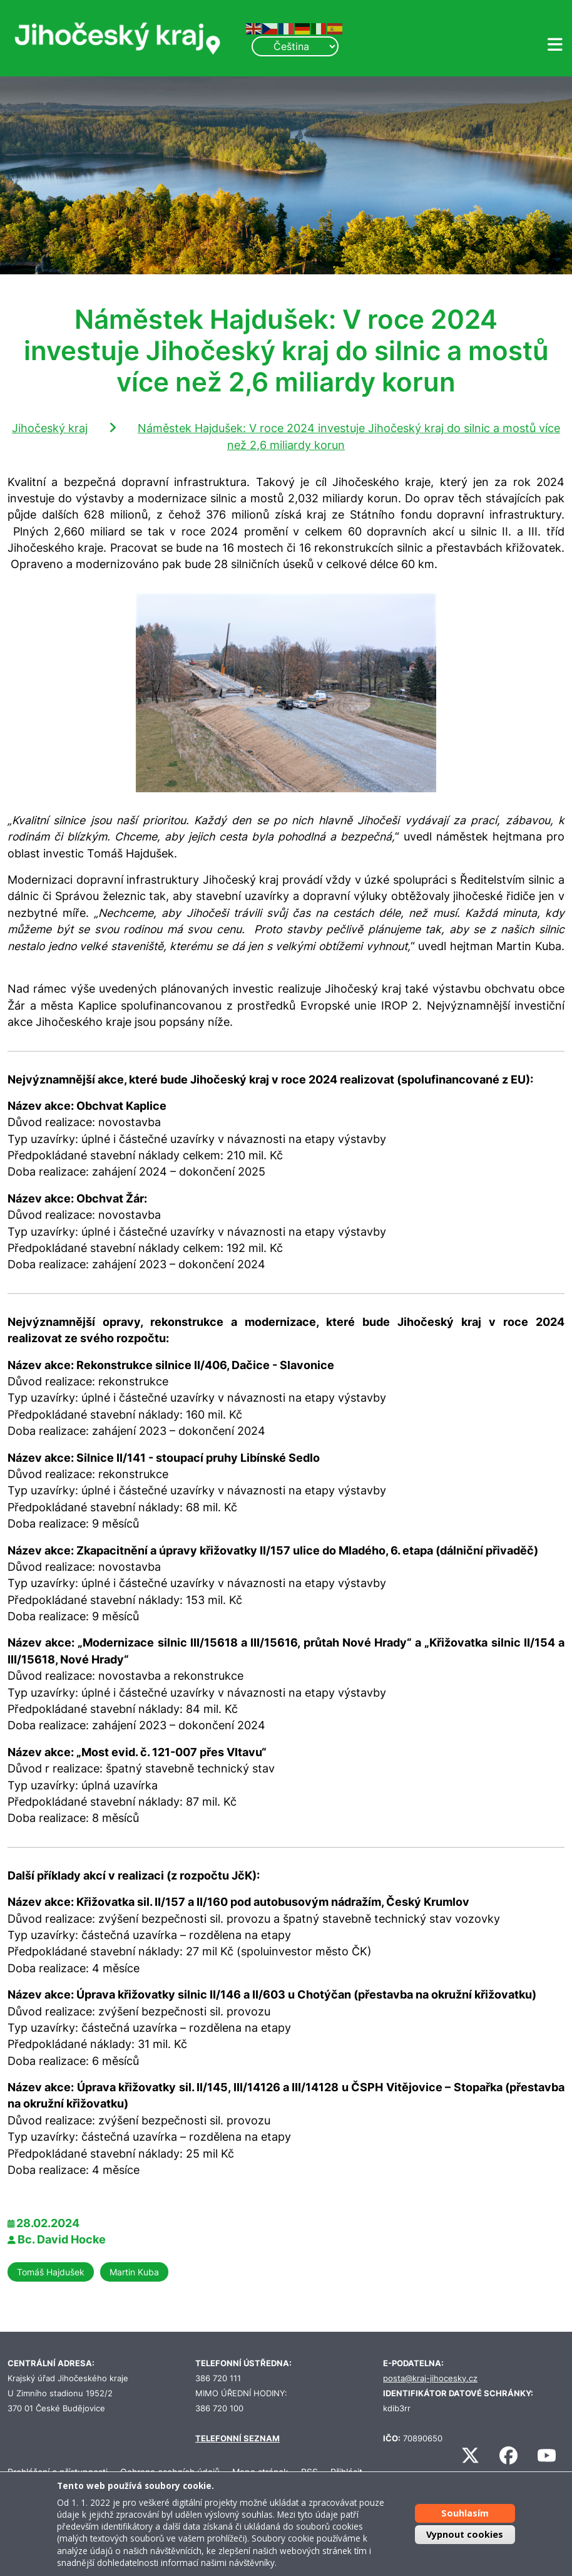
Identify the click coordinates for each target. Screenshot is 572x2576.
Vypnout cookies (464, 2534)
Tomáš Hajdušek (50, 2272)
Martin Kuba (134, 2272)
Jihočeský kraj (50, 428)
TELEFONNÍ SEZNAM (237, 2438)
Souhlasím (465, 2513)
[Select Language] (295, 46)
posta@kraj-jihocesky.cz (430, 2378)
